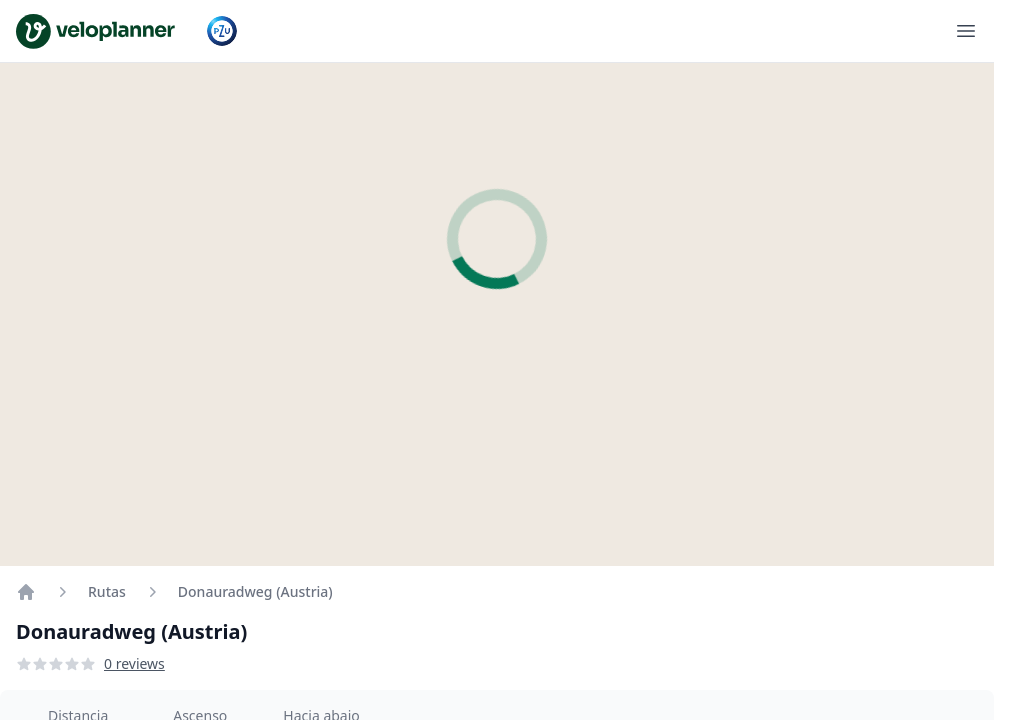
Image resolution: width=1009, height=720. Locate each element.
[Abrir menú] (966, 31)
